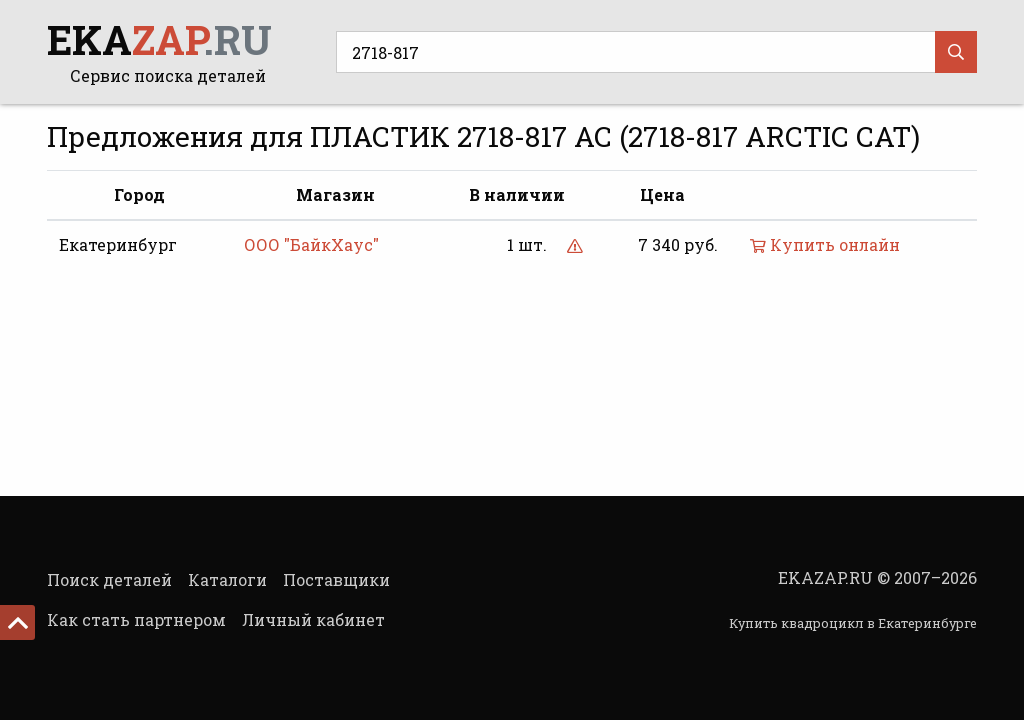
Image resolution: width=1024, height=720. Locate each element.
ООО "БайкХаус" (311, 244)
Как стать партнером (136, 619)
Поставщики (336, 579)
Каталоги (227, 579)
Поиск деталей (109, 579)
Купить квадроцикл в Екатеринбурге (853, 623)
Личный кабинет (313, 619)
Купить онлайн (825, 244)
